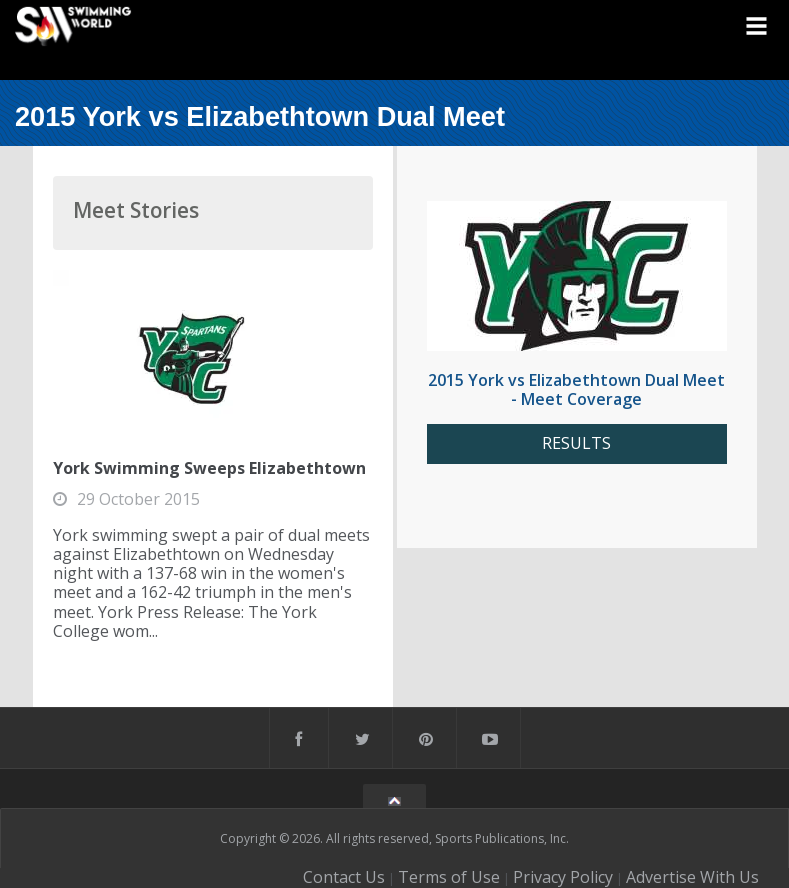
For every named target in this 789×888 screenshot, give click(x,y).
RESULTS (576, 443)
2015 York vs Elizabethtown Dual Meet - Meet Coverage (576, 389)
